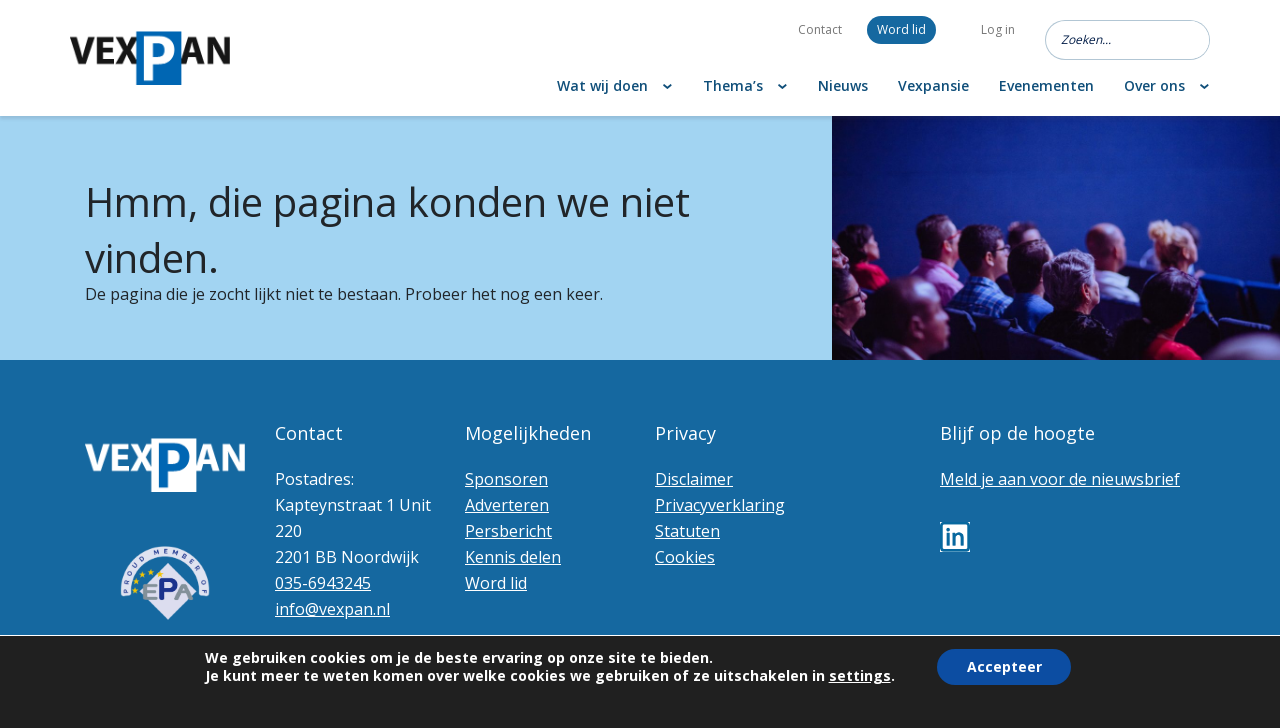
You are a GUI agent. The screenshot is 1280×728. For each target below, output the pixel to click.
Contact (820, 29)
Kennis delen (513, 557)
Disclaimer (694, 479)
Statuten (687, 531)
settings (859, 676)
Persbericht (508, 531)
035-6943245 (323, 583)
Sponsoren (506, 479)
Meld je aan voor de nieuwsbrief (1060, 479)
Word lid (901, 29)
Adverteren (507, 505)
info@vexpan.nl (332, 609)
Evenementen (1046, 85)
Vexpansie (933, 85)
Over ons (1154, 85)
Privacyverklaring (720, 505)
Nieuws (843, 85)
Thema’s (733, 85)
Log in (998, 29)
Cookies (685, 557)
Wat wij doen (602, 85)
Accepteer (1004, 666)
